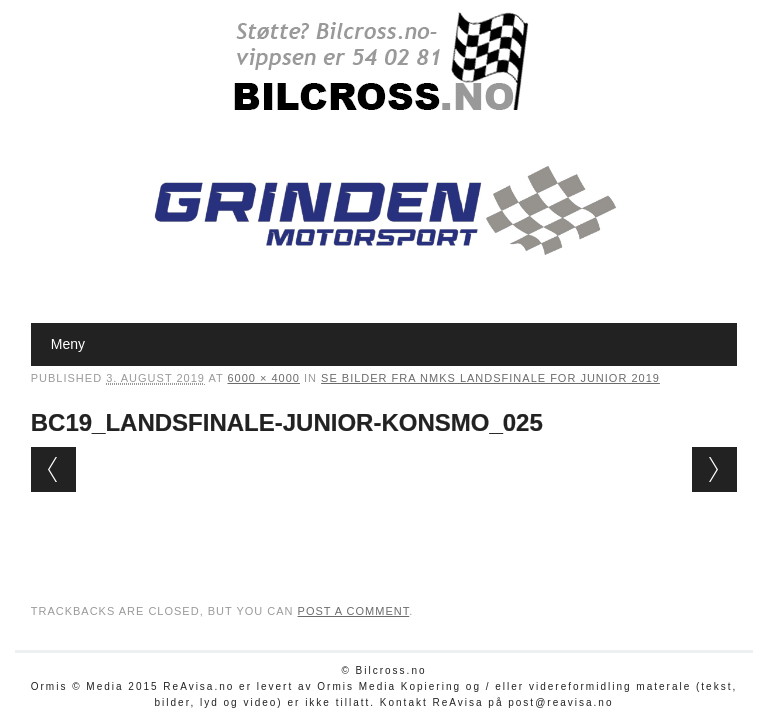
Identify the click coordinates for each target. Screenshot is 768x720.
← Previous (53, 469)
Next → (714, 469)
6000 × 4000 (263, 378)
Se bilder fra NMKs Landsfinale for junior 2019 (490, 378)
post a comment (354, 611)
